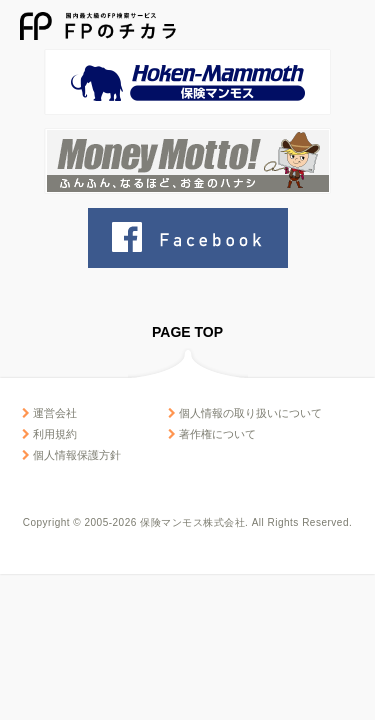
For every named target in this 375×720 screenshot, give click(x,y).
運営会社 (49, 413)
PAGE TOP (187, 332)
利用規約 (49, 434)
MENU (342, 27)
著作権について (212, 434)
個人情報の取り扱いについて (245, 413)
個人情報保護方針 (71, 455)
